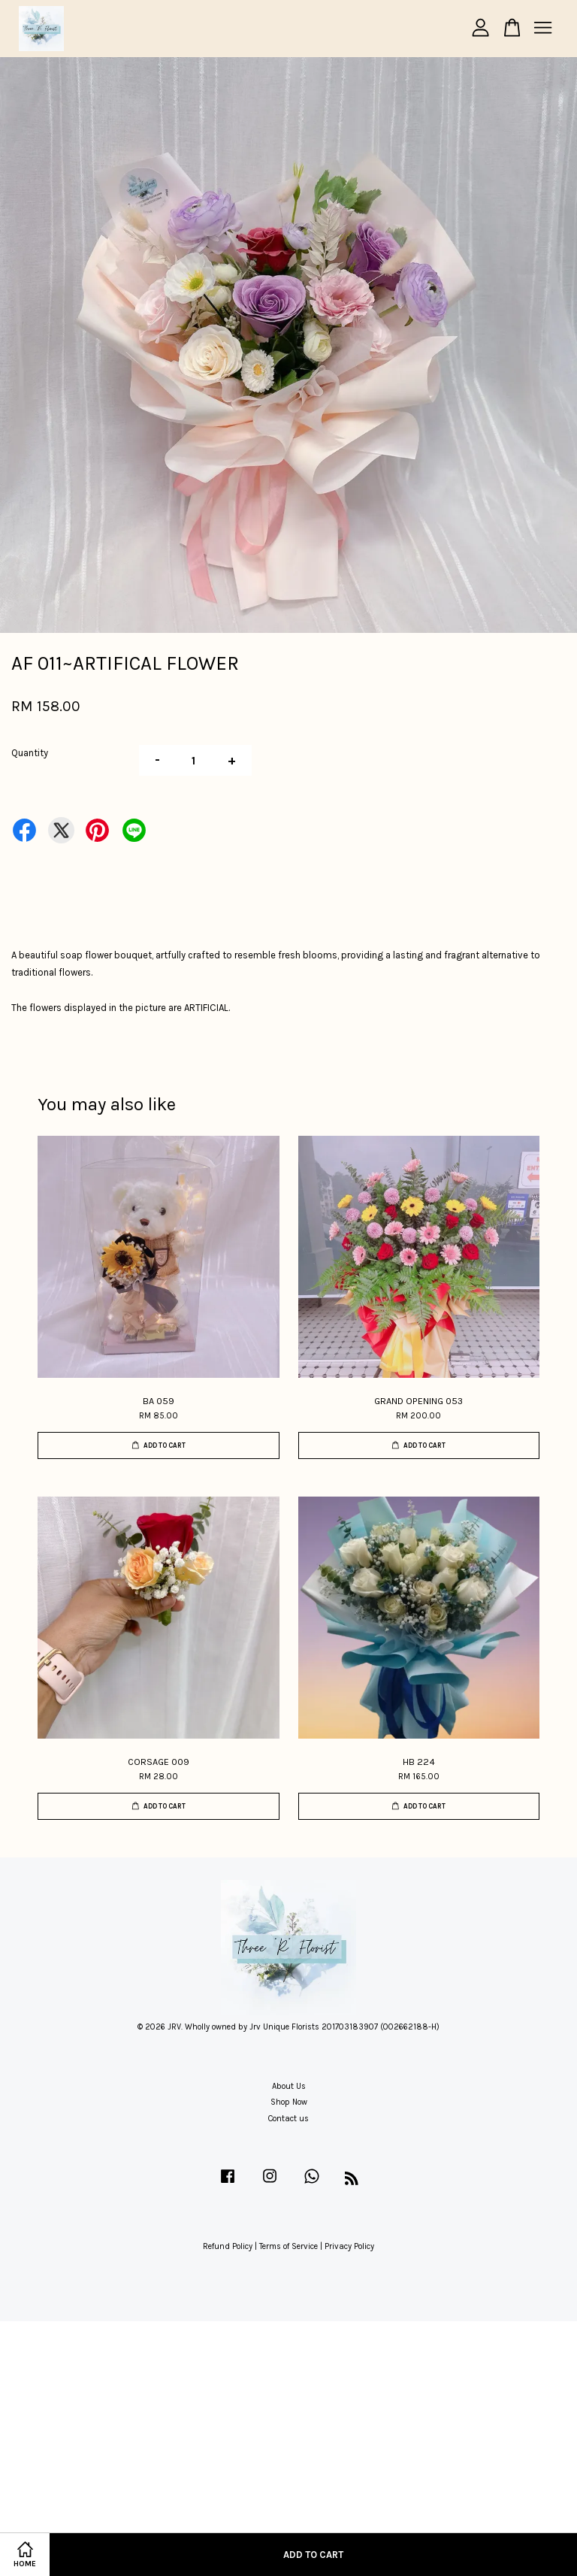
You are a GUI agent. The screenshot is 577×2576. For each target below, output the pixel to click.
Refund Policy (227, 2246)
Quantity (29, 752)
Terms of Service (288, 2246)
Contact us (288, 2118)
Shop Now (288, 2102)
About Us (289, 2086)
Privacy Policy (349, 2246)
